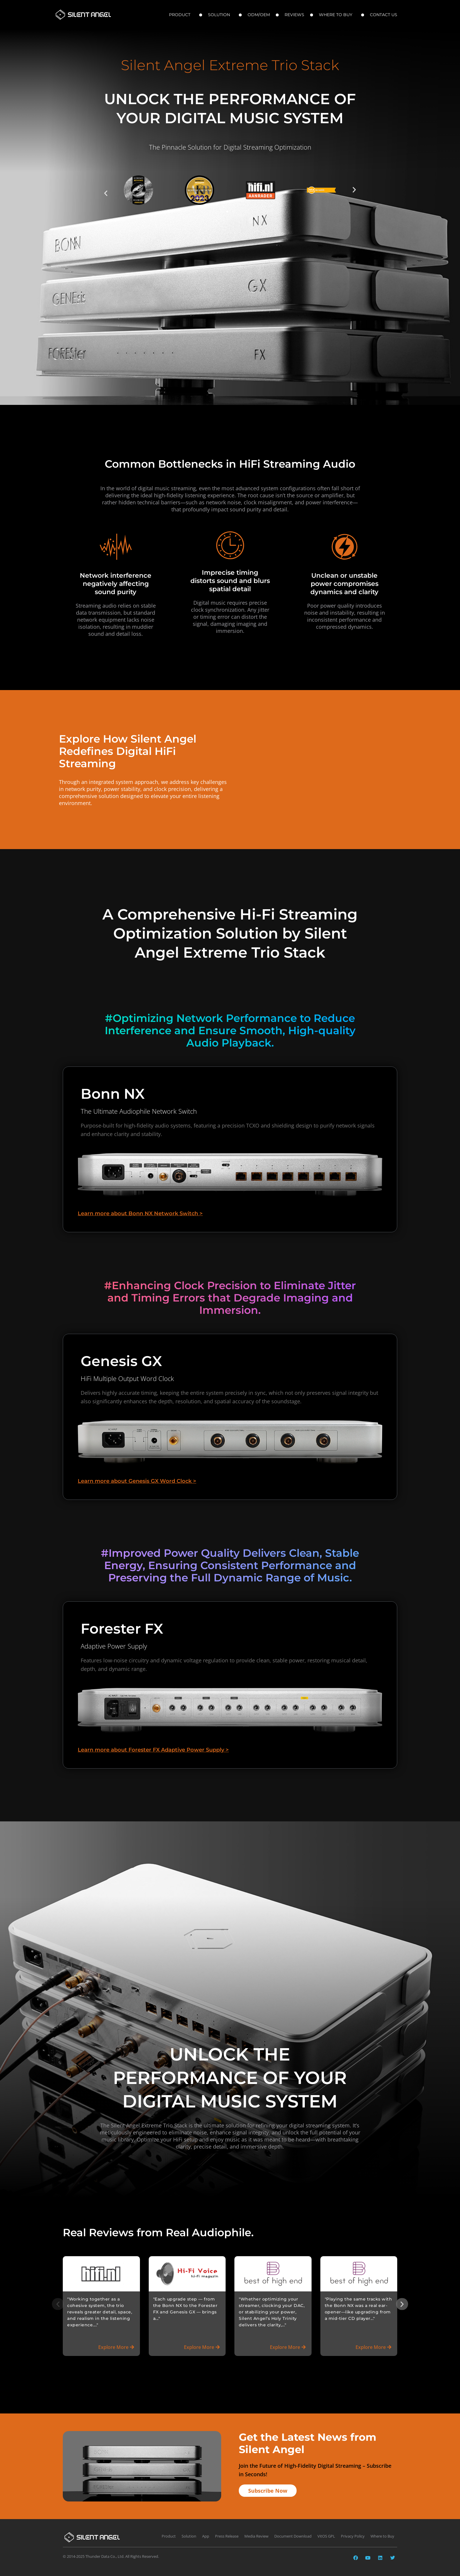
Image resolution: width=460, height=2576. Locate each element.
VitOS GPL (326, 2533)
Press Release (227, 2533)
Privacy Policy (353, 2533)
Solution (220, 15)
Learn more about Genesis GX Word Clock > (137, 1476)
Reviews (294, 14)
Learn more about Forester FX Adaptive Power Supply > (153, 1745)
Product (181, 15)
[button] (105, 193)
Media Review (256, 2533)
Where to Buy (337, 15)
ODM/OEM (259, 14)
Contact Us (385, 15)
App (205, 2533)
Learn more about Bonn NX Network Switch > (140, 1208)
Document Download (293, 2533)
